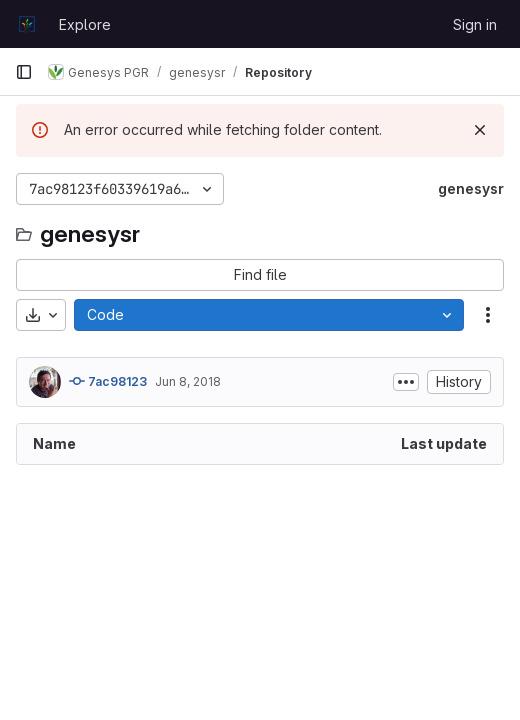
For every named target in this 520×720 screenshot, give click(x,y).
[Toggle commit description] (406, 382)
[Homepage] (27, 24)
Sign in (475, 24)
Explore (85, 24)
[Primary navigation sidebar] (24, 72)
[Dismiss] (480, 130)
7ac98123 (108, 381)
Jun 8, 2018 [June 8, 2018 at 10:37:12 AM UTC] (188, 381)
